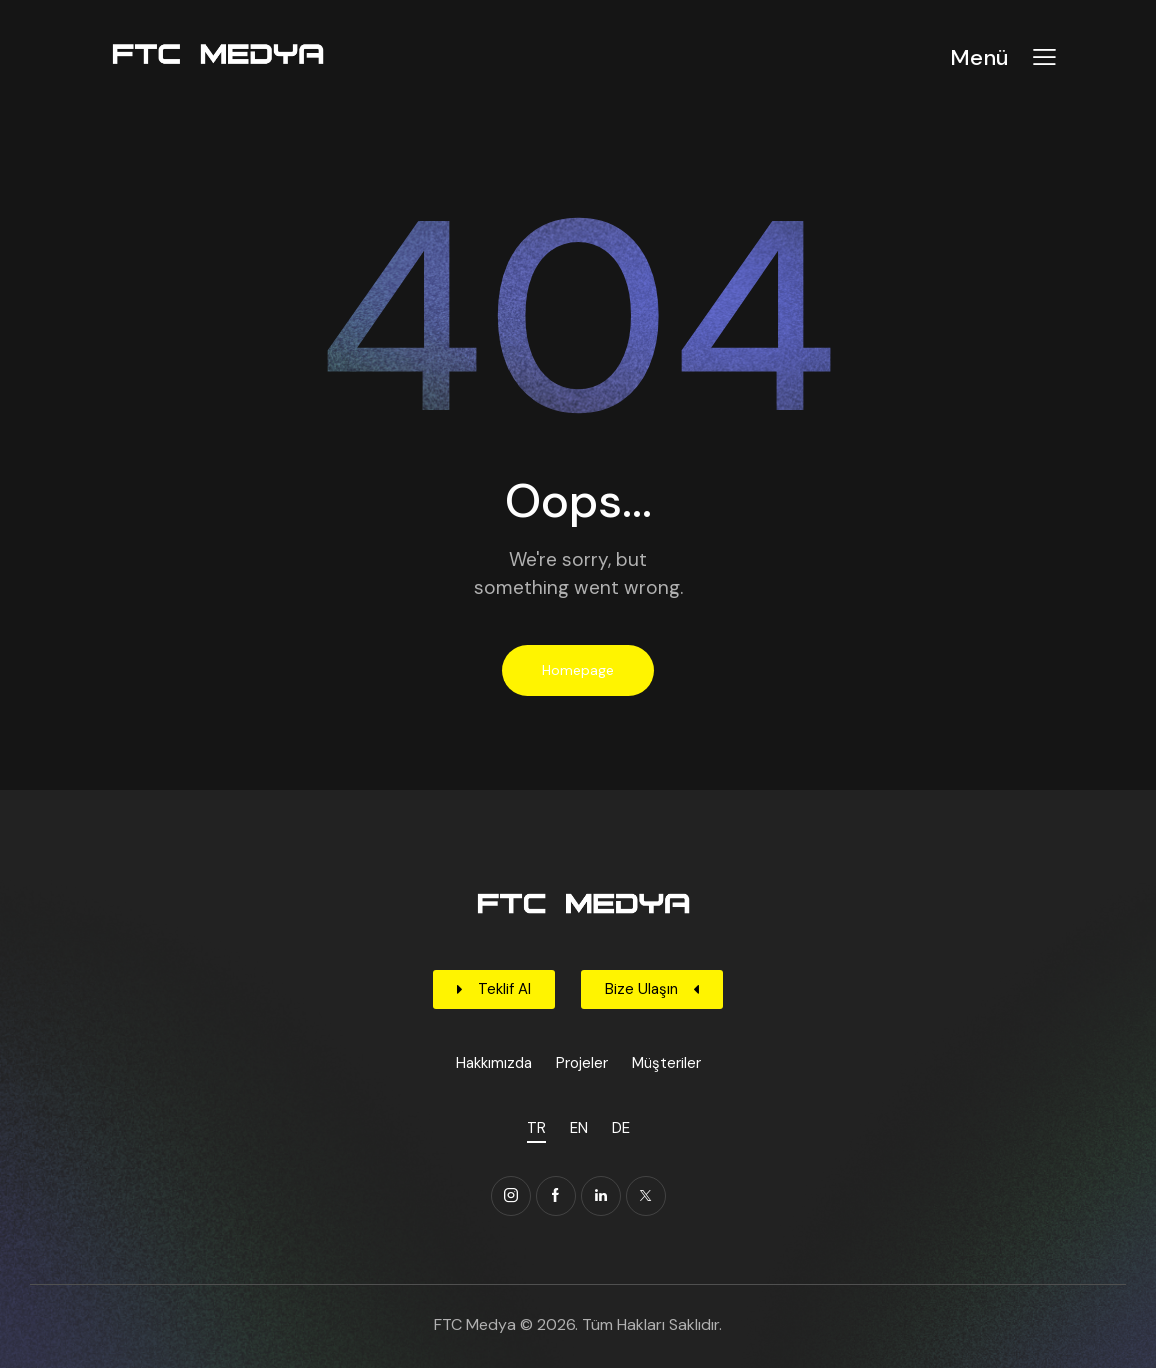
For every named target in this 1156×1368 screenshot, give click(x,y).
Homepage (578, 670)
